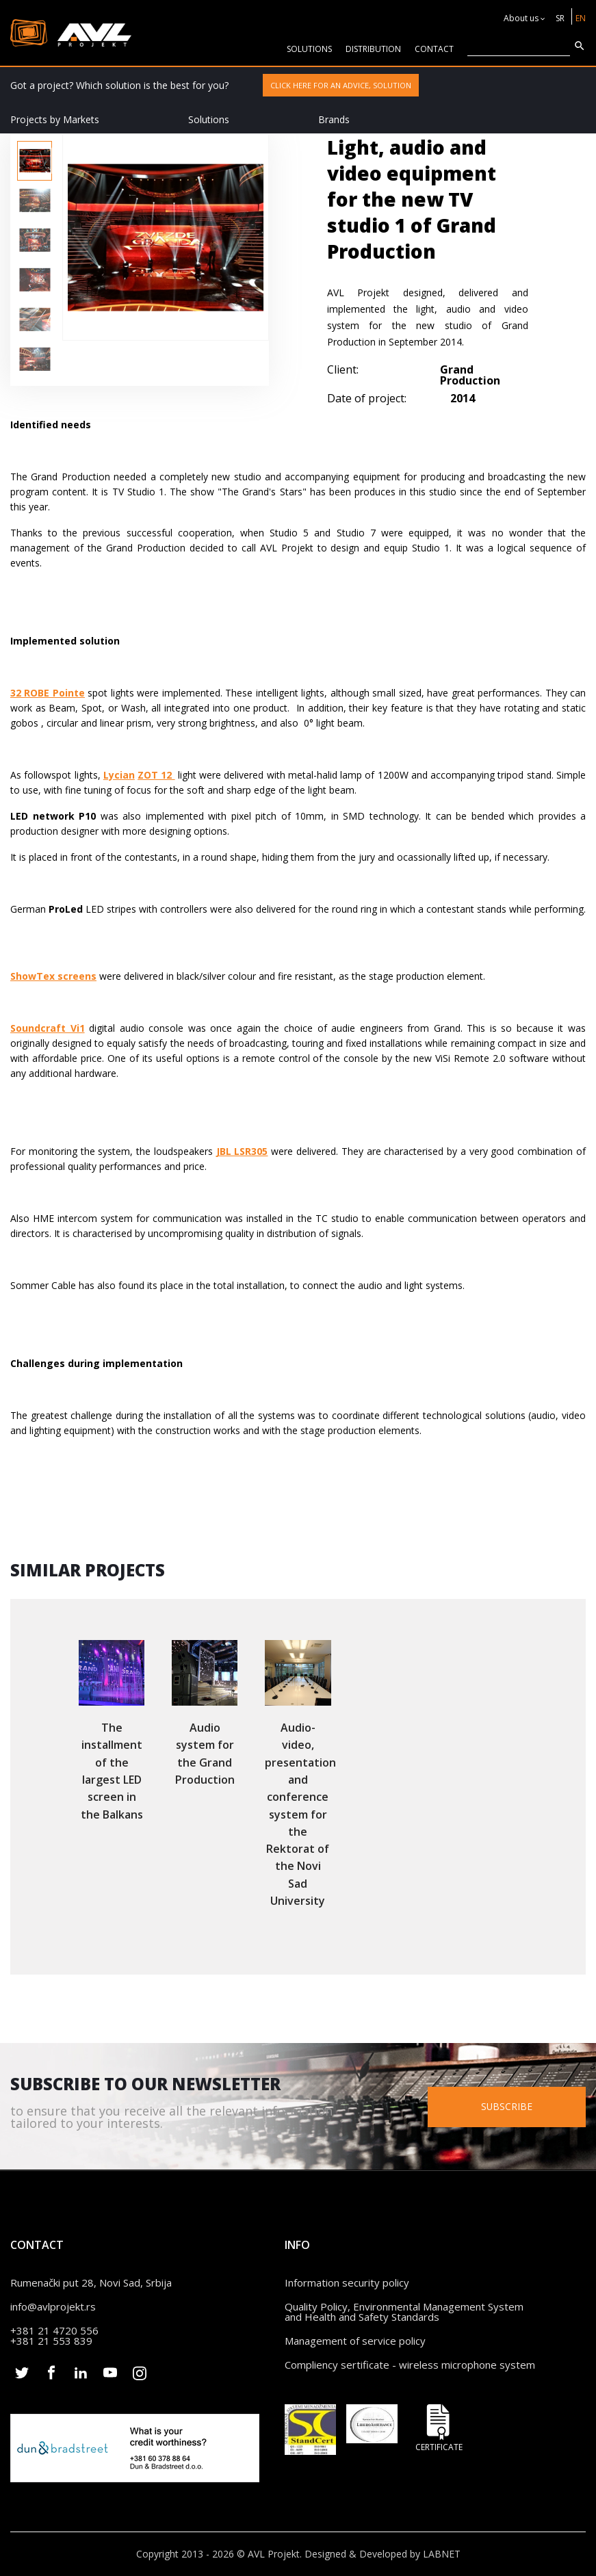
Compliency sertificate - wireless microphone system (410, 2364)
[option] (34, 161)
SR (560, 18)
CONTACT (434, 49)
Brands (334, 119)
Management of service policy (355, 2340)
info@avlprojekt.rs (53, 2306)
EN (580, 18)
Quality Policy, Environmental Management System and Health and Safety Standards (404, 2312)
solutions (309, 49)
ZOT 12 (156, 774)
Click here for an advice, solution (340, 85)
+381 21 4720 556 (54, 2330)
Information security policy (347, 2282)
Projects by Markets (54, 119)
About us (521, 18)
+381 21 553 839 (51, 2340)
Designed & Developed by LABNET (383, 2553)
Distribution (373, 49)
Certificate (438, 2427)
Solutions (208, 119)
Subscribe (508, 2106)
